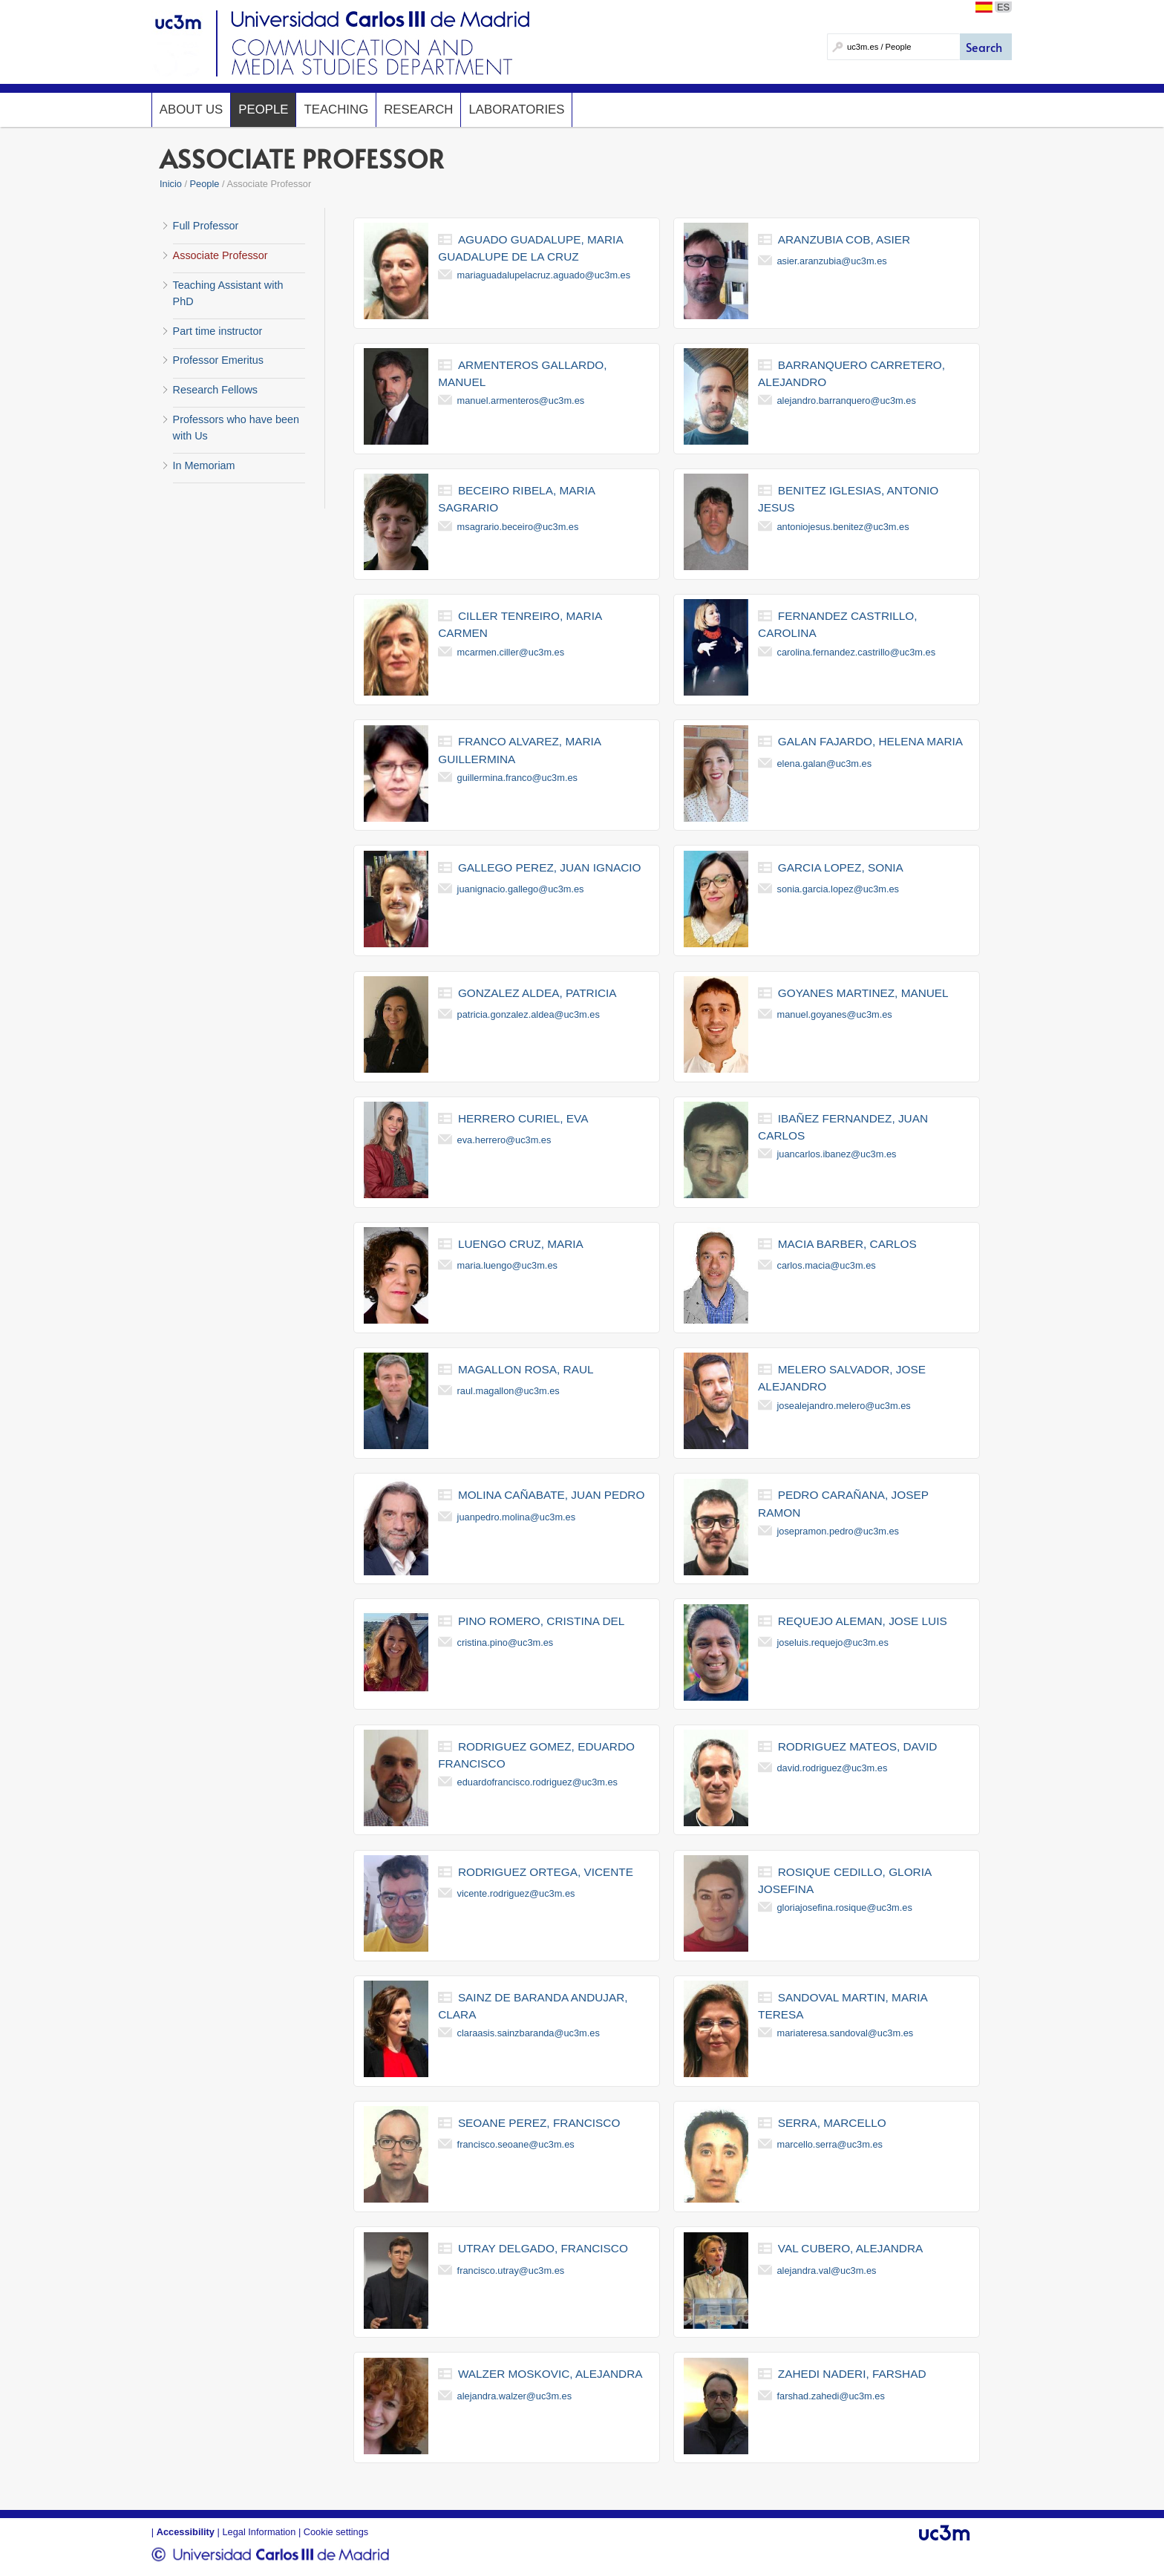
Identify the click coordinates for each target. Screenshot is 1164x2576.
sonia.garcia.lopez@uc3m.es (838, 889)
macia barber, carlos (847, 1244)
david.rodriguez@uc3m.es (832, 1768)
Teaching (336, 109)
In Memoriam (204, 465)
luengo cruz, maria (520, 1244)
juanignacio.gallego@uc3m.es (520, 889)
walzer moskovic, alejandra (550, 2373)
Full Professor (206, 226)
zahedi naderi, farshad (852, 2373)
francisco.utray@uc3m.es (511, 2270)
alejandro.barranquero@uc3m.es (846, 400)
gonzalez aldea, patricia (537, 993)
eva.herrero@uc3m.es (504, 1139)
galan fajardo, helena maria (870, 741)
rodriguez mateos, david (857, 1746)
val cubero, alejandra (850, 2248)
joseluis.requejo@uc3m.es (833, 1642)
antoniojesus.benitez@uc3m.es (843, 526)
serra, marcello (832, 2122)
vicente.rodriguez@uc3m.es (516, 1893)
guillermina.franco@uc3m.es (517, 777)
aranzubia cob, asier (844, 239)
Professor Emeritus (218, 360)
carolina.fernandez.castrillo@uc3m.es (856, 652)
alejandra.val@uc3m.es (827, 2270)
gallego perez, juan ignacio (549, 867)
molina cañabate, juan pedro (551, 1494)
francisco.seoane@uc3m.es (516, 2144)
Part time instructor (218, 331)
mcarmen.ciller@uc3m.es (511, 652)
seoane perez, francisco (539, 2122)
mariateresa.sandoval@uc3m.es (845, 2033)
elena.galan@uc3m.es (824, 763)
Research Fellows (215, 390)
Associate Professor (220, 255)
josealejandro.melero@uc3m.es (844, 1405)
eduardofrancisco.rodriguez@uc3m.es (537, 1782)
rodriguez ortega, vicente (545, 1872)
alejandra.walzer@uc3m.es (514, 2396)
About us (191, 109)
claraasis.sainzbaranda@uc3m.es (528, 2033)
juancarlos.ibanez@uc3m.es (837, 1154)
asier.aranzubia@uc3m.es (832, 261)
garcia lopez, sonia (840, 867)
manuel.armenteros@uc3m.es (521, 400)
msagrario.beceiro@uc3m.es (518, 526)
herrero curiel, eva (523, 1118)
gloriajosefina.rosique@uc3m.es (844, 1907)
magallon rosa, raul (526, 1369)
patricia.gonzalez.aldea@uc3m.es (528, 1014)
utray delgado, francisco (543, 2248)
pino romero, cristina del (541, 1621)
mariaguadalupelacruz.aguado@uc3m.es (544, 275)
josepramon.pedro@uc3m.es (838, 1531)
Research (418, 109)
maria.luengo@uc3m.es (507, 1265)
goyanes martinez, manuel (863, 993)
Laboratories (516, 109)
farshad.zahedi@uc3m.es (831, 2396)
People (263, 109)
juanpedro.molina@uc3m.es (516, 1517)
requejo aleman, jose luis (862, 1621)
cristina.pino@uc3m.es (505, 1642)
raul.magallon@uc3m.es (508, 1390)
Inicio (171, 183)
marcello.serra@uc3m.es (830, 2144)
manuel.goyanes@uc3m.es (834, 1014)
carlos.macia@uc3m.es (826, 1265)
